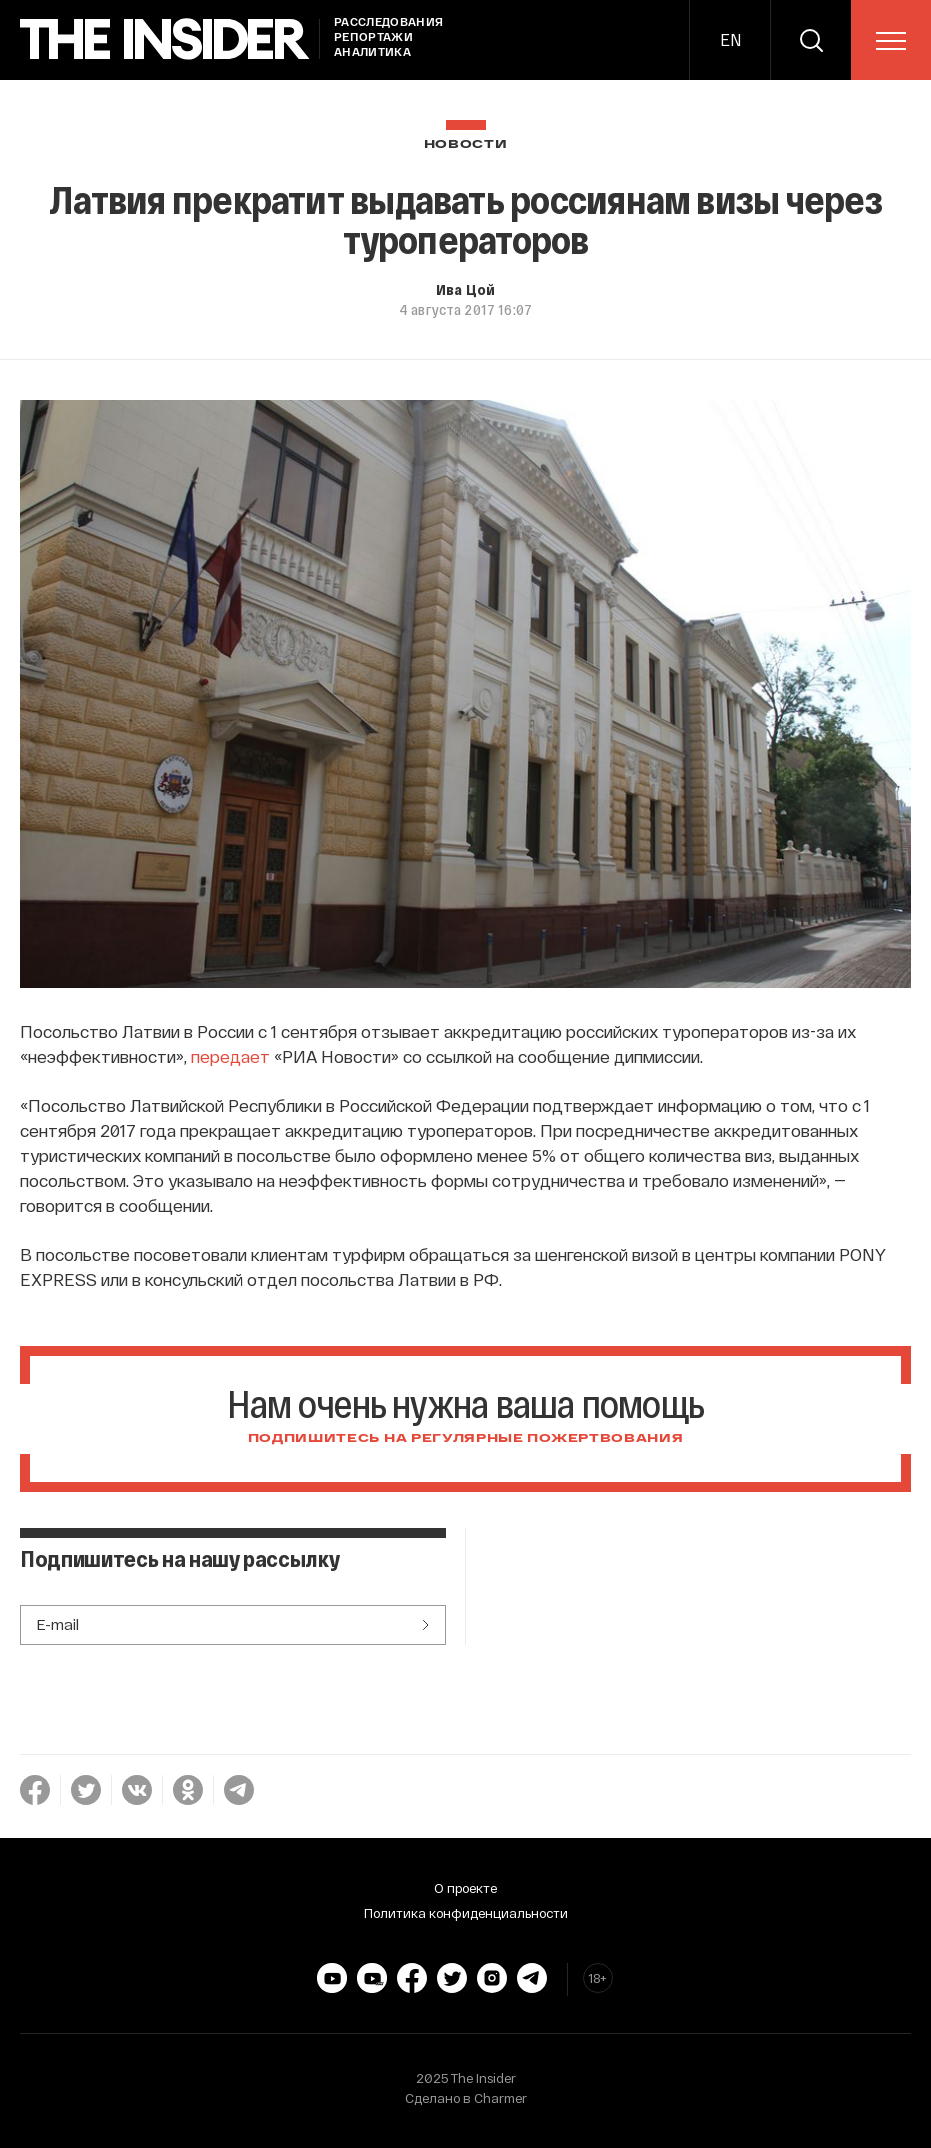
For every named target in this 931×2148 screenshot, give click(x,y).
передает (230, 1056)
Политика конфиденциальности (466, 1913)
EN (730, 39)
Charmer (500, 2098)
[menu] (891, 41)
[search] (811, 40)
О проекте (465, 1888)
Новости (466, 144)
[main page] (165, 39)
